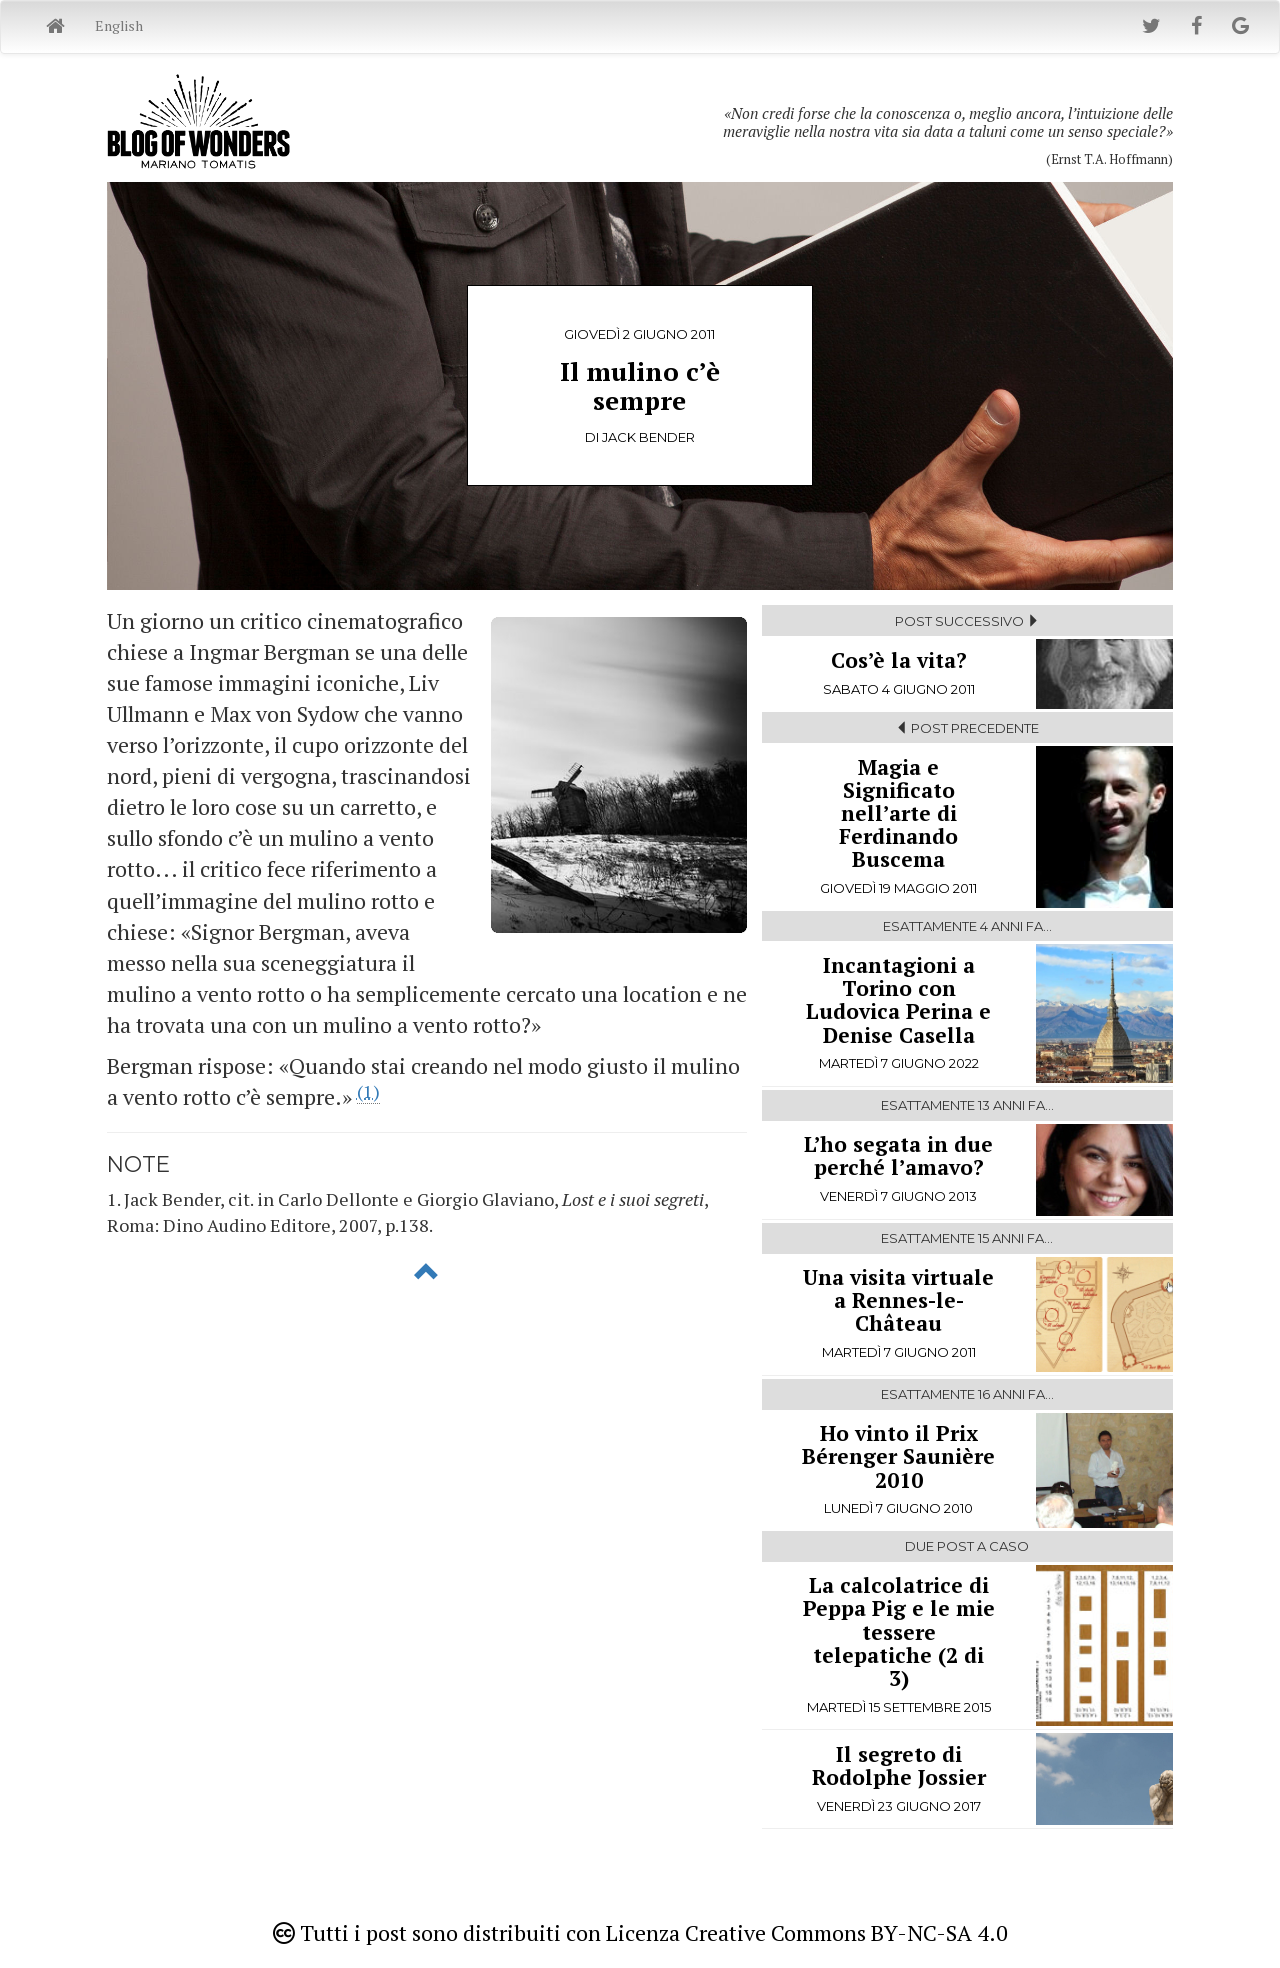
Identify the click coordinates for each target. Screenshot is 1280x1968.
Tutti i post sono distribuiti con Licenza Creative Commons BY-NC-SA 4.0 (640, 1932)
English (119, 25)
